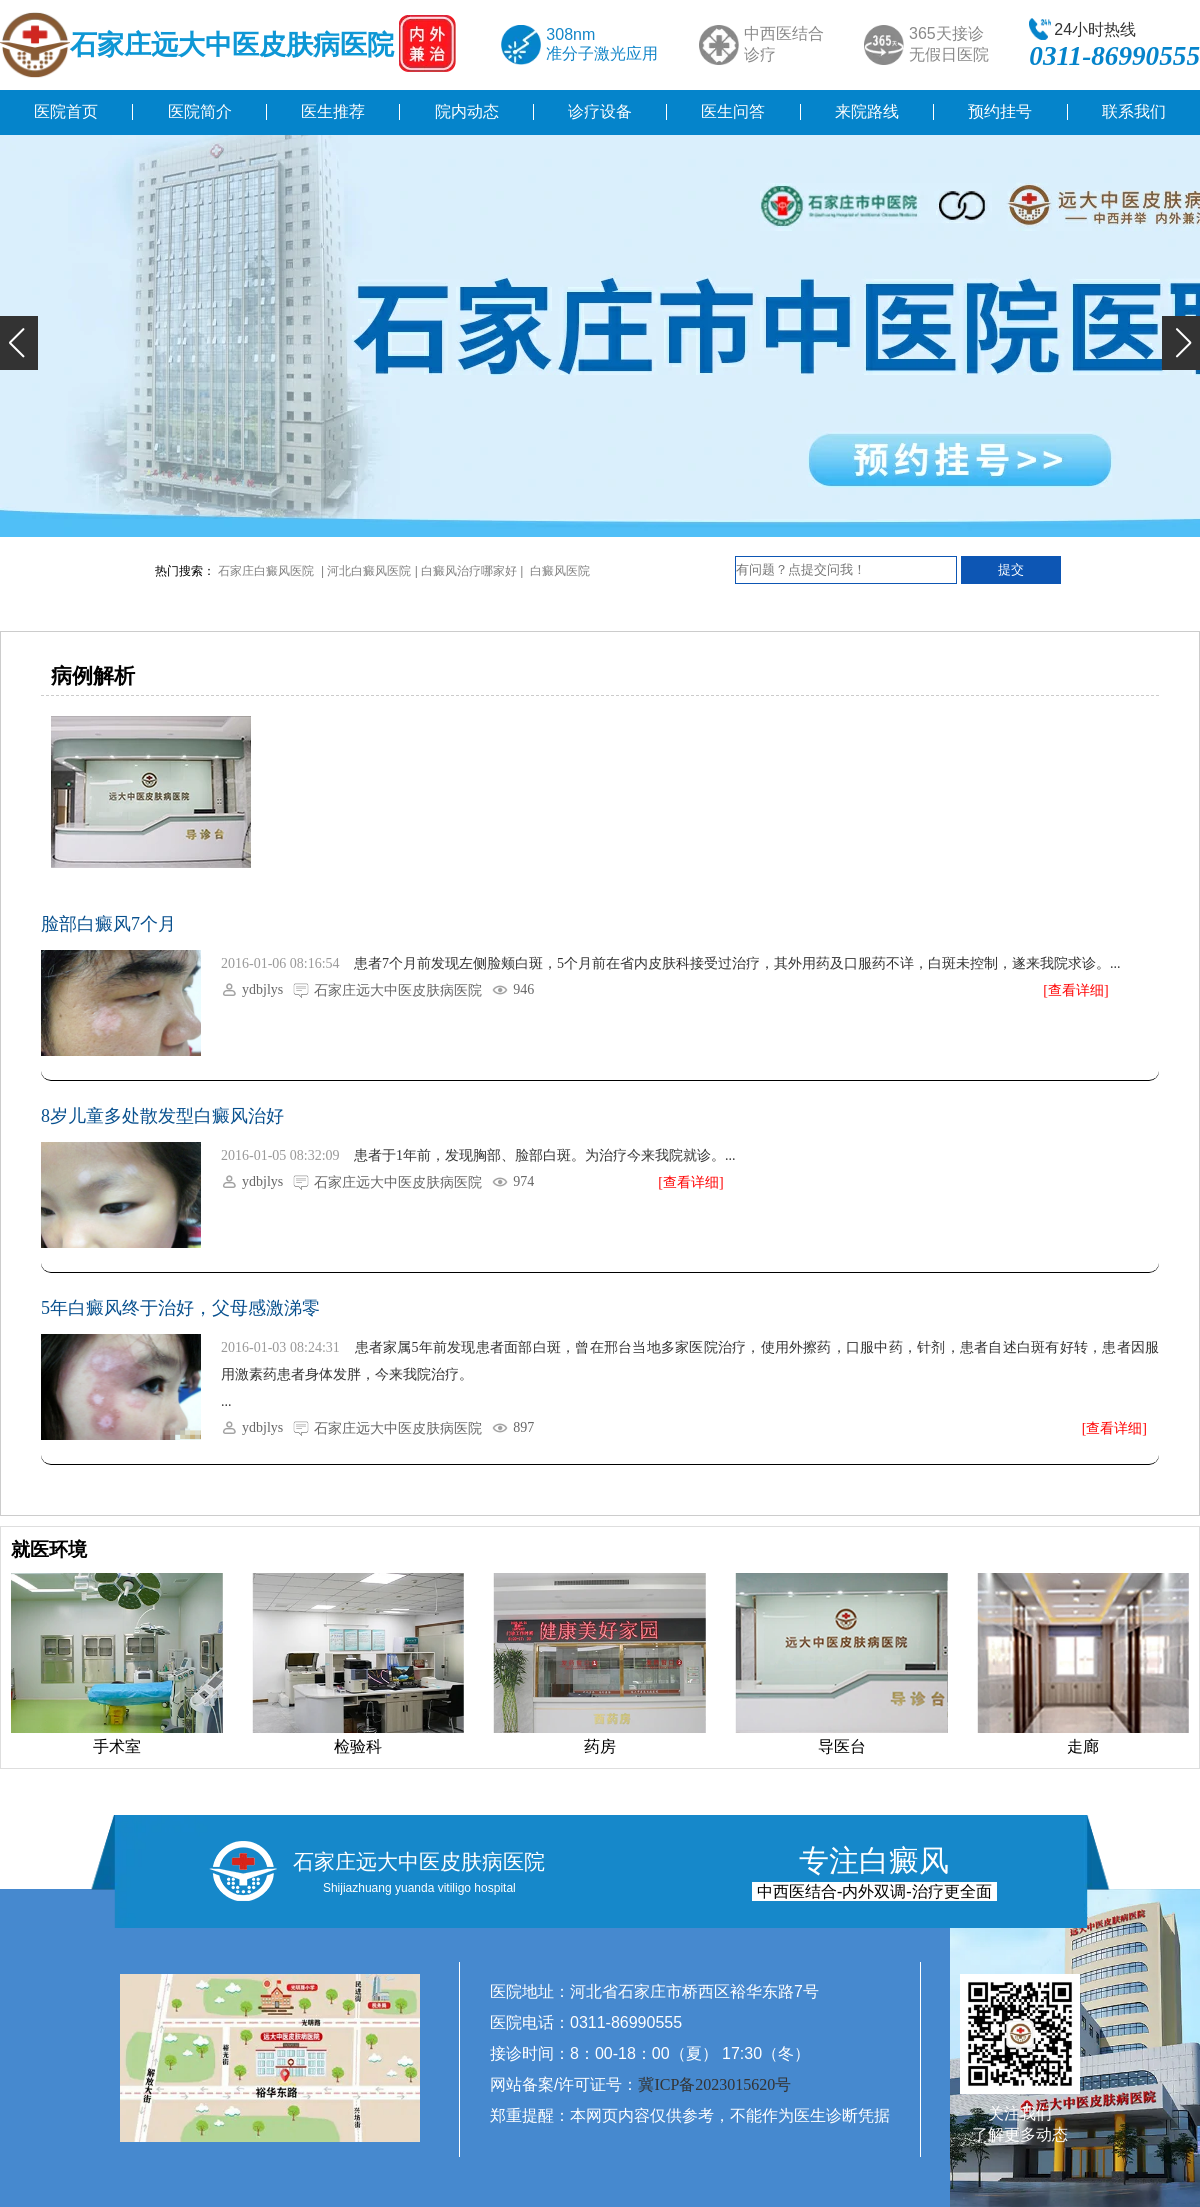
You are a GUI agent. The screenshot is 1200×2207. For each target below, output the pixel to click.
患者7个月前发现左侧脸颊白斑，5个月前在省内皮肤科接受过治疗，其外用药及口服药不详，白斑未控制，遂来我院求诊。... (737, 963)
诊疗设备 (600, 111)
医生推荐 (333, 111)
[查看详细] (1075, 990)
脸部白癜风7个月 (108, 924)
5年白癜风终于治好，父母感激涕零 (180, 1308)
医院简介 (200, 111)
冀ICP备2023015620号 (714, 2084)
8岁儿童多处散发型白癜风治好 (162, 1116)
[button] (19, 343)
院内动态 (467, 111)
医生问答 (733, 111)
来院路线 (867, 111)
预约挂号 (1000, 111)
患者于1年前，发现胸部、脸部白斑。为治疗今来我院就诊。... (545, 1155)
